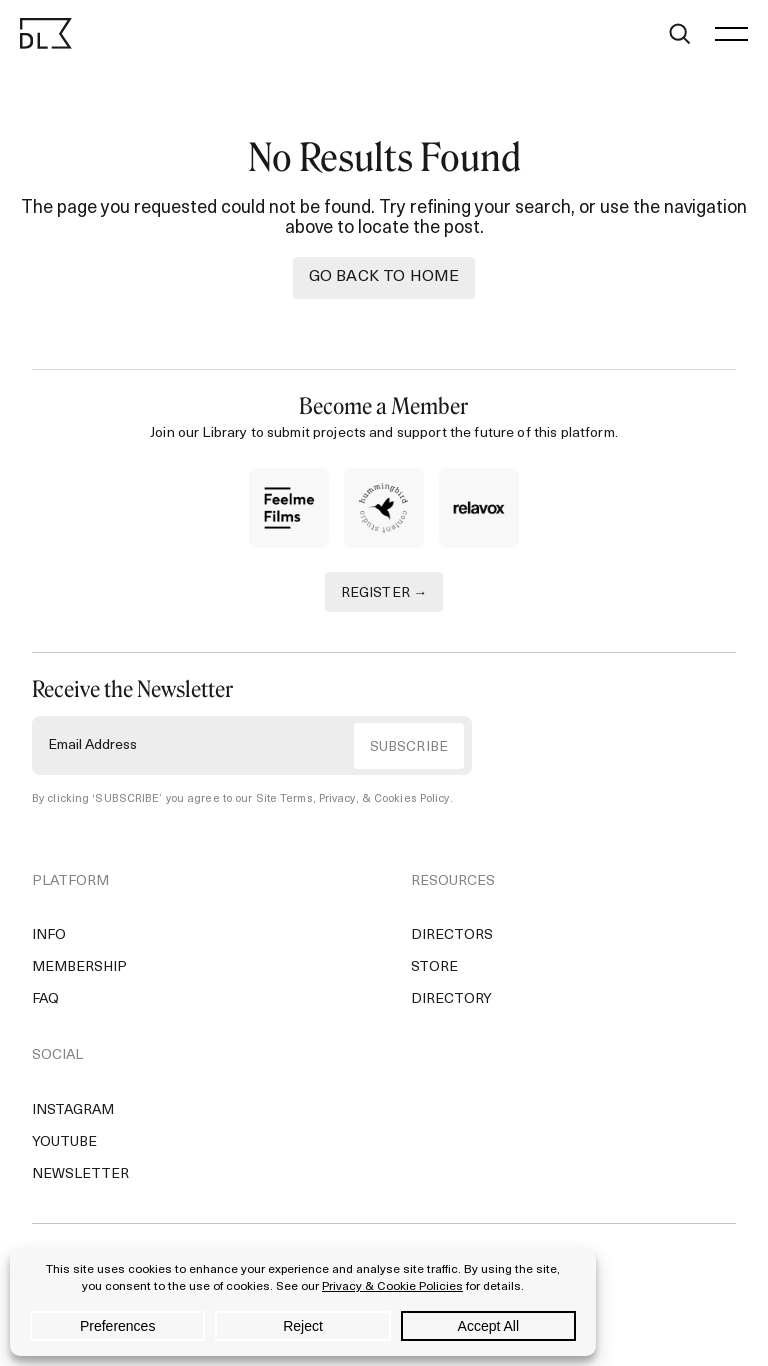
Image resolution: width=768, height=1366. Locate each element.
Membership (79, 967)
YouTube (64, 1142)
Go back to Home (384, 277)
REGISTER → (384, 593)
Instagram (73, 1110)
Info (49, 935)
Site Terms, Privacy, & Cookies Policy (353, 799)
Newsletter (80, 1174)
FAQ (45, 999)
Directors (452, 935)
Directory (451, 999)
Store (434, 967)
